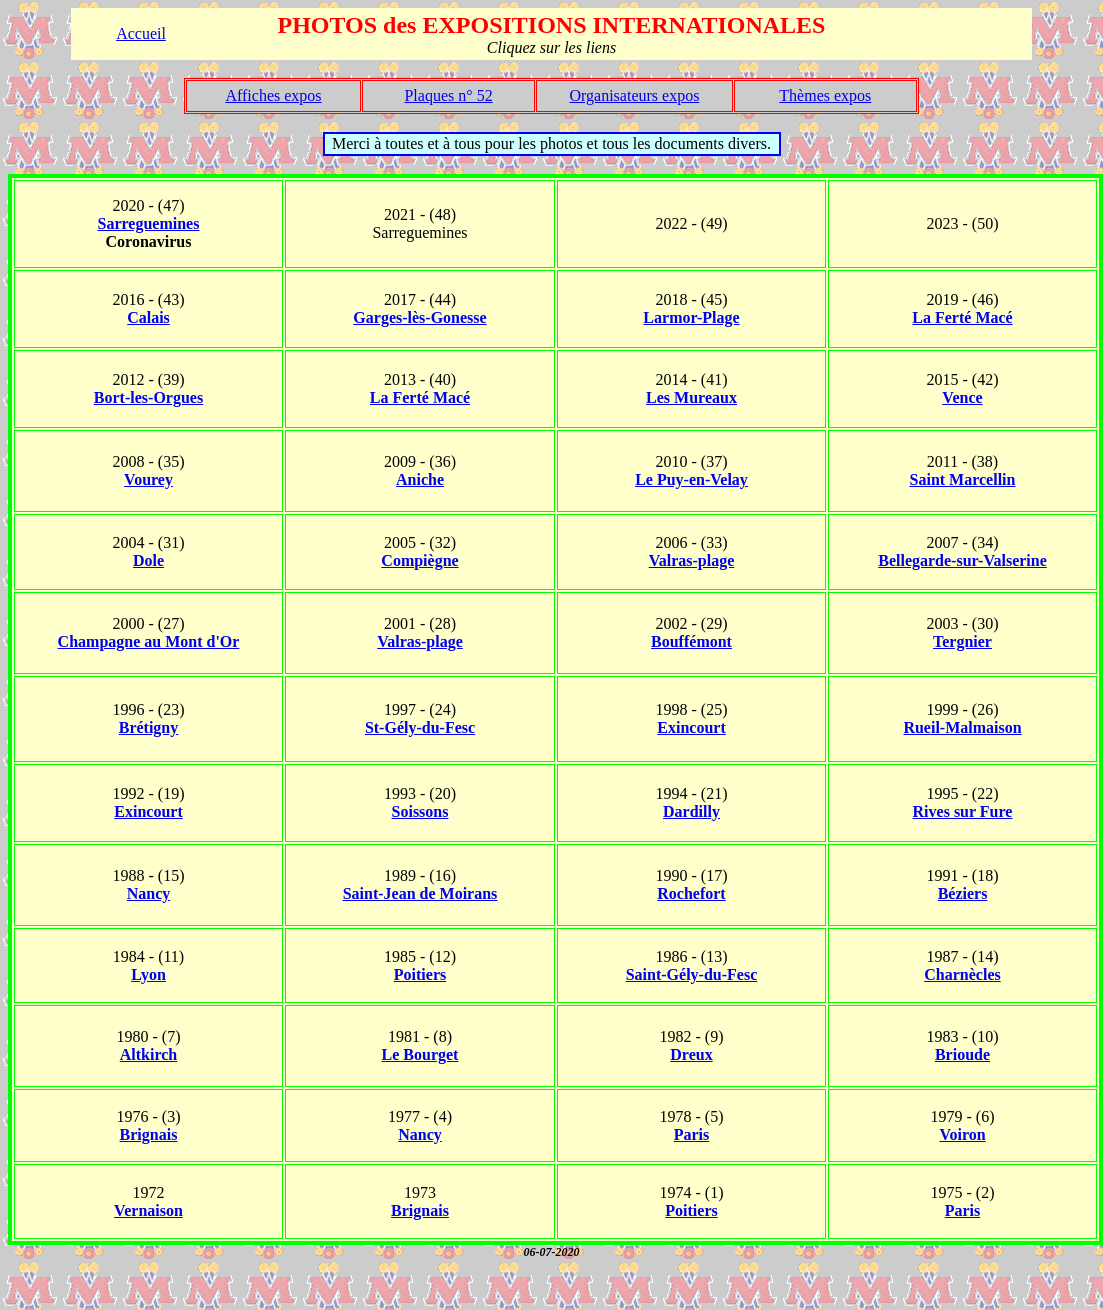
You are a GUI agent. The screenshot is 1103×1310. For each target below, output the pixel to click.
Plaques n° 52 (448, 95)
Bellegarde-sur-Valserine (962, 560)
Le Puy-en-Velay (691, 479)
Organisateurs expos (634, 95)
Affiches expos (273, 95)
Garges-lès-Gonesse (419, 317)
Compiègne (419, 560)
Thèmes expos (825, 95)
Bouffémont (691, 641)
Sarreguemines (149, 223)
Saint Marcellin (963, 479)
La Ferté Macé (962, 317)
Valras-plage (692, 560)
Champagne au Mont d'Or (149, 641)
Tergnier (962, 641)
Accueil (141, 33)
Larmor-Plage (691, 317)
